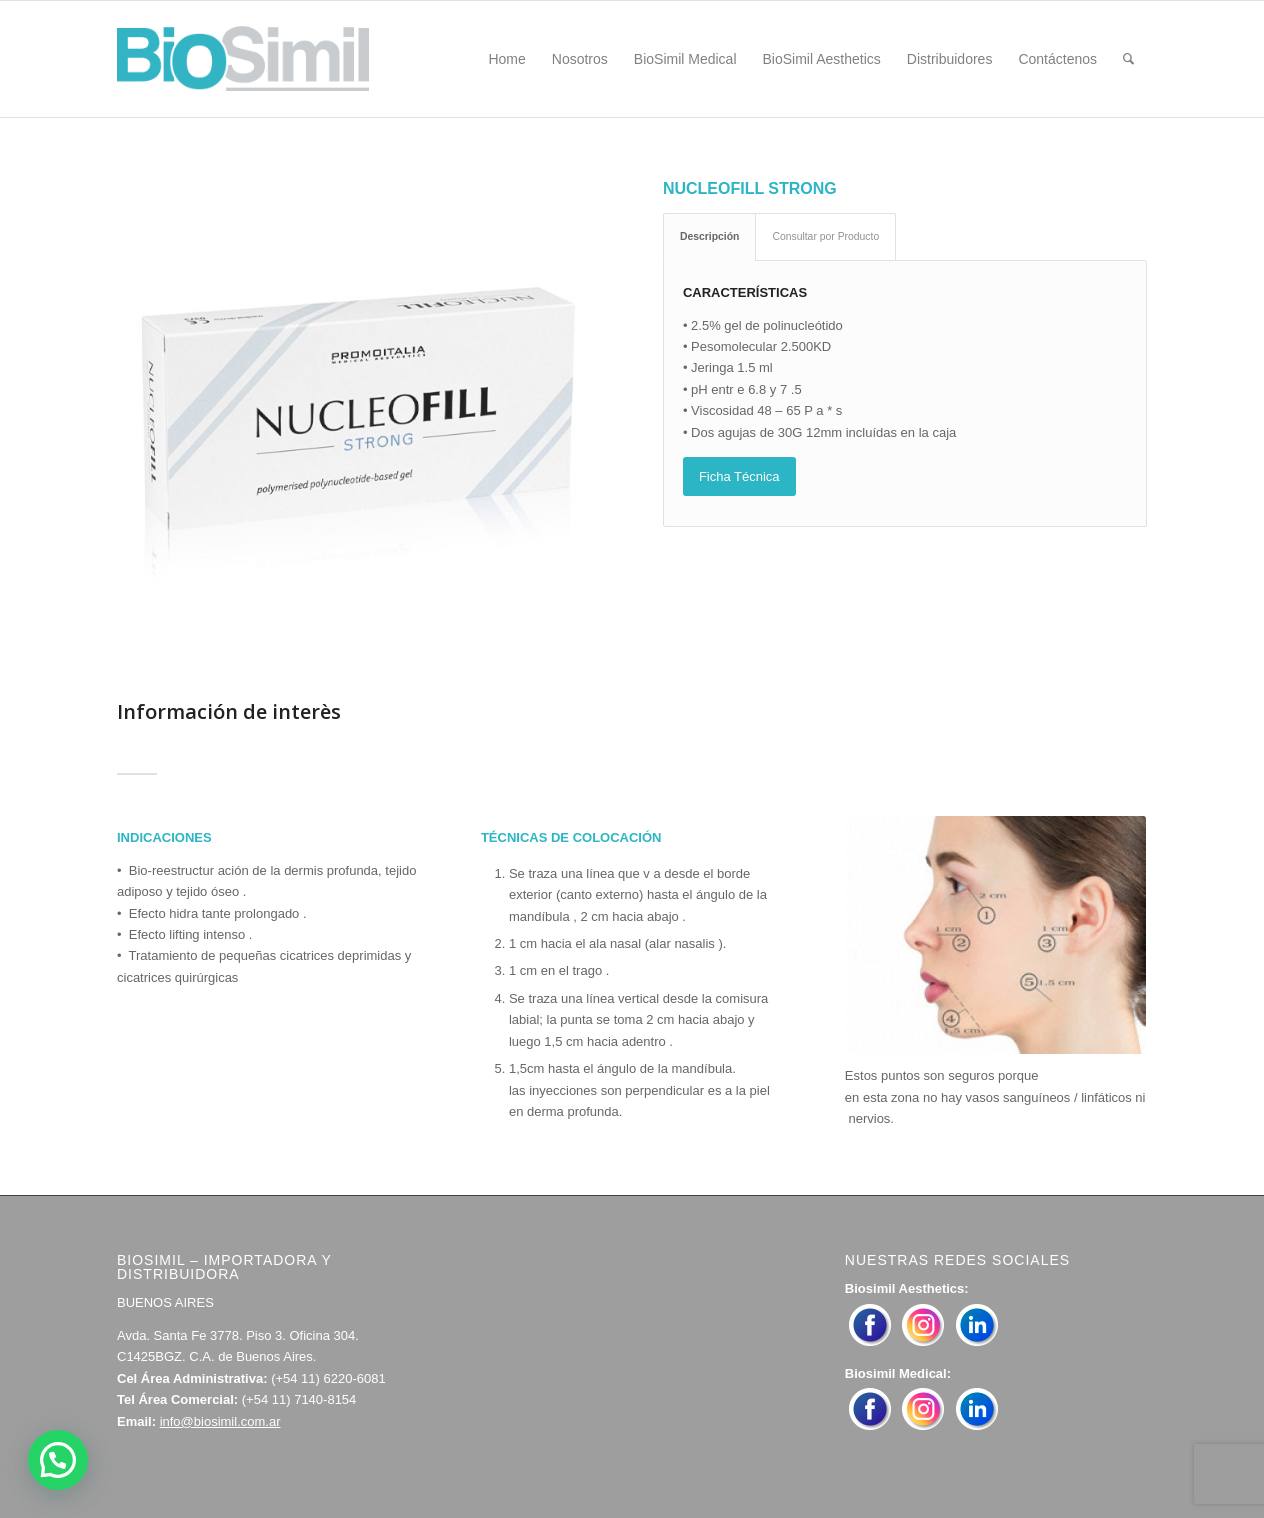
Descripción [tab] (709, 236)
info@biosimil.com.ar (220, 1421)
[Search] (1128, 59)
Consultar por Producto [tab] (825, 236)
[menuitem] (506, 59)
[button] (58, 1460)
